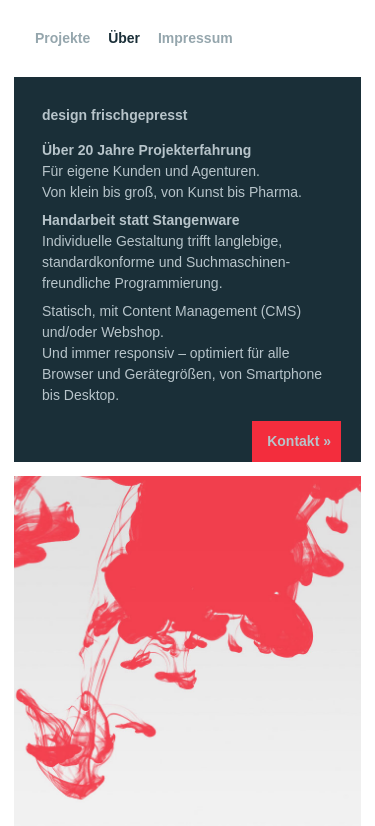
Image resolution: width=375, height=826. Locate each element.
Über (124, 38)
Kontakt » (299, 441)
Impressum (195, 38)
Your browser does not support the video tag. (187, 651)
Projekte (62, 38)
